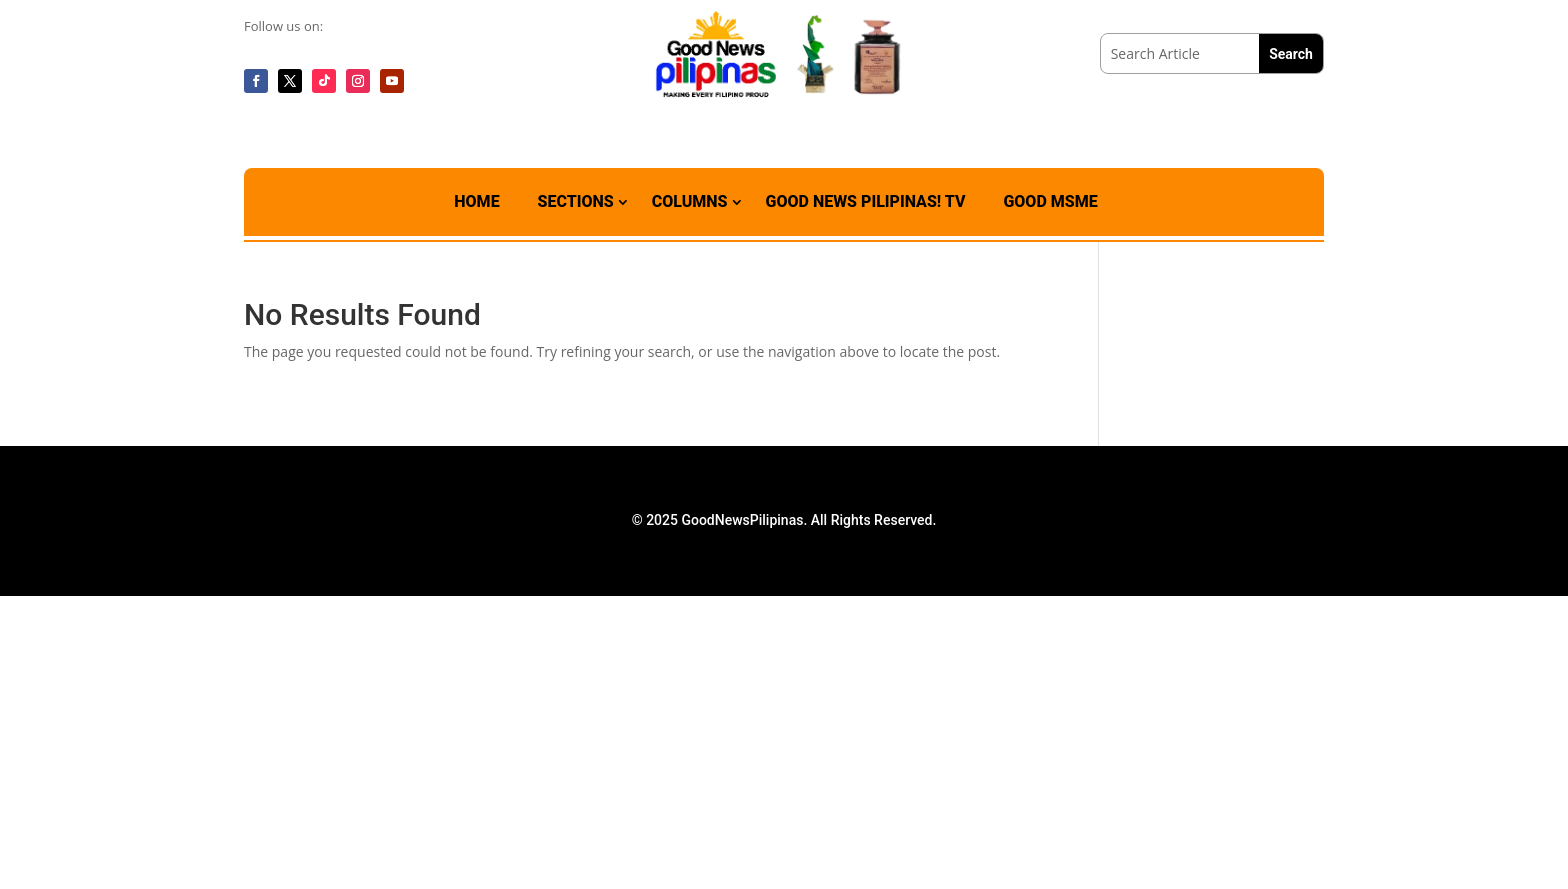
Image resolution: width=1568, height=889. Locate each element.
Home (476, 201)
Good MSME (1050, 201)
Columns (690, 201)
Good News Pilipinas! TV (866, 201)
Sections (576, 201)
